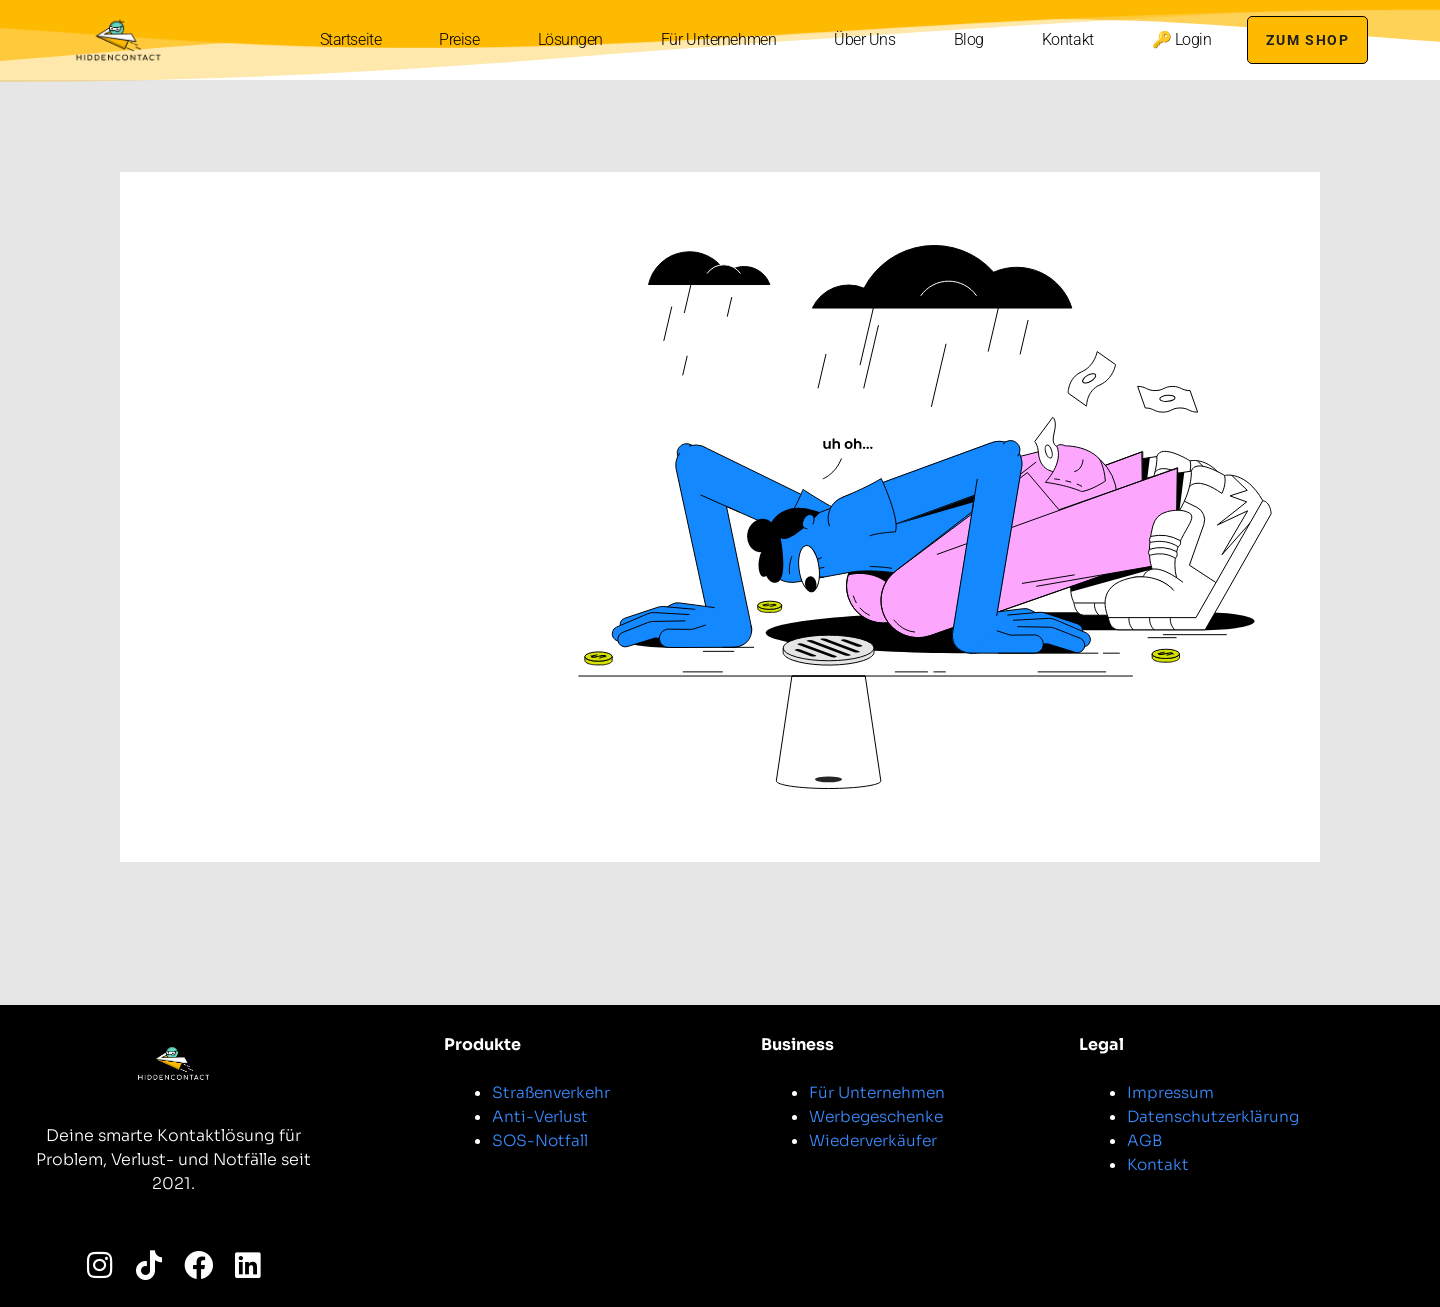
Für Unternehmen (714, 39)
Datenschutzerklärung (1215, 1116)
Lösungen (565, 39)
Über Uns (860, 39)
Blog (964, 39)
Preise (455, 39)
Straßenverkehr (553, 1092)
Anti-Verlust (540, 1116)
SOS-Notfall (541, 1140)
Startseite (346, 39)
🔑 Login (1177, 39)
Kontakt (1063, 39)
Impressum (1171, 1092)
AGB (1145, 1140)
